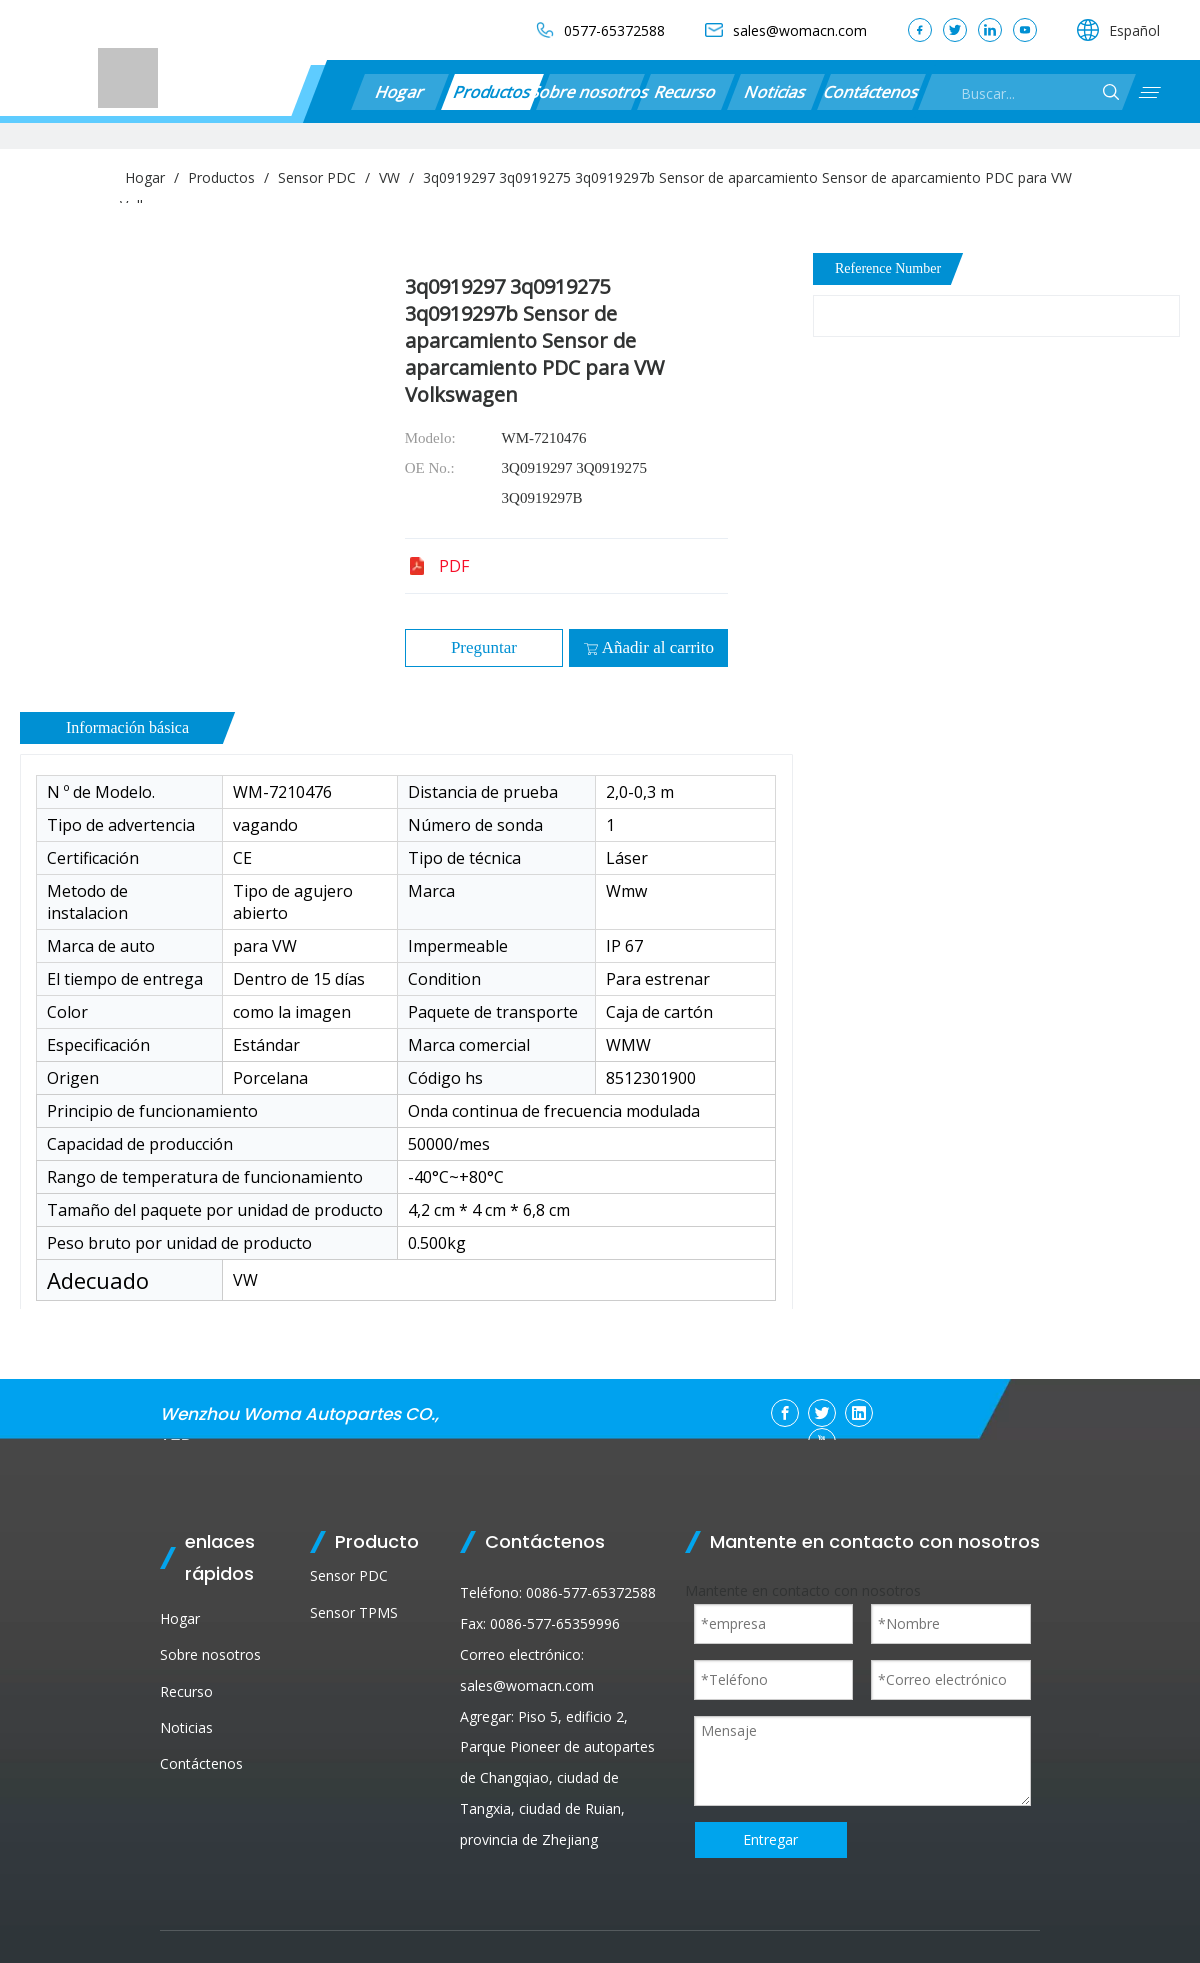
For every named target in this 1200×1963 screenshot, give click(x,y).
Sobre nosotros (590, 92)
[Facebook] (785, 1413)
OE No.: (430, 468)
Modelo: (430, 438)
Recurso (685, 92)
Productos (492, 92)
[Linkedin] (859, 1413)
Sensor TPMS (354, 1612)
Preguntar (484, 647)
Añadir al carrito (648, 647)
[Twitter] (822, 1413)
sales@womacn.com (527, 1685)
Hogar (400, 92)
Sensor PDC (349, 1575)
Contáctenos (871, 92)
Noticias (776, 92)
